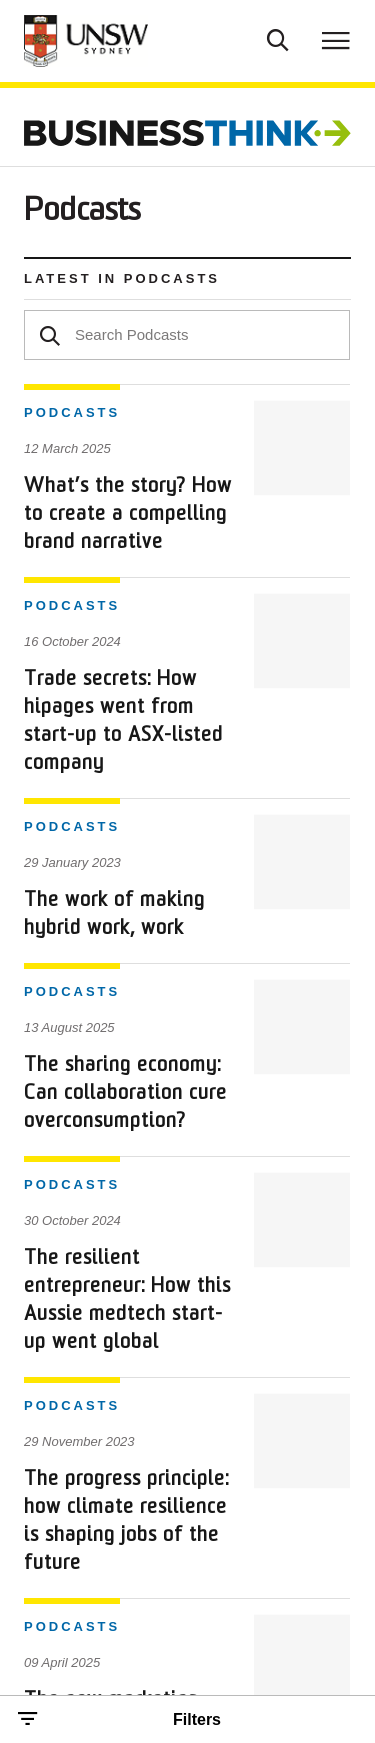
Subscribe (226, 1349)
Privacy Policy (65, 1506)
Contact (54, 1349)
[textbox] (187, 335)
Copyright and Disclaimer (97, 1542)
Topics (213, 1269)
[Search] (50, 334)
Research (60, 1309)
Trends (50, 1269)
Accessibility (60, 1577)
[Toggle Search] (278, 38)
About (211, 1309)
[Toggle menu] (336, 40)
